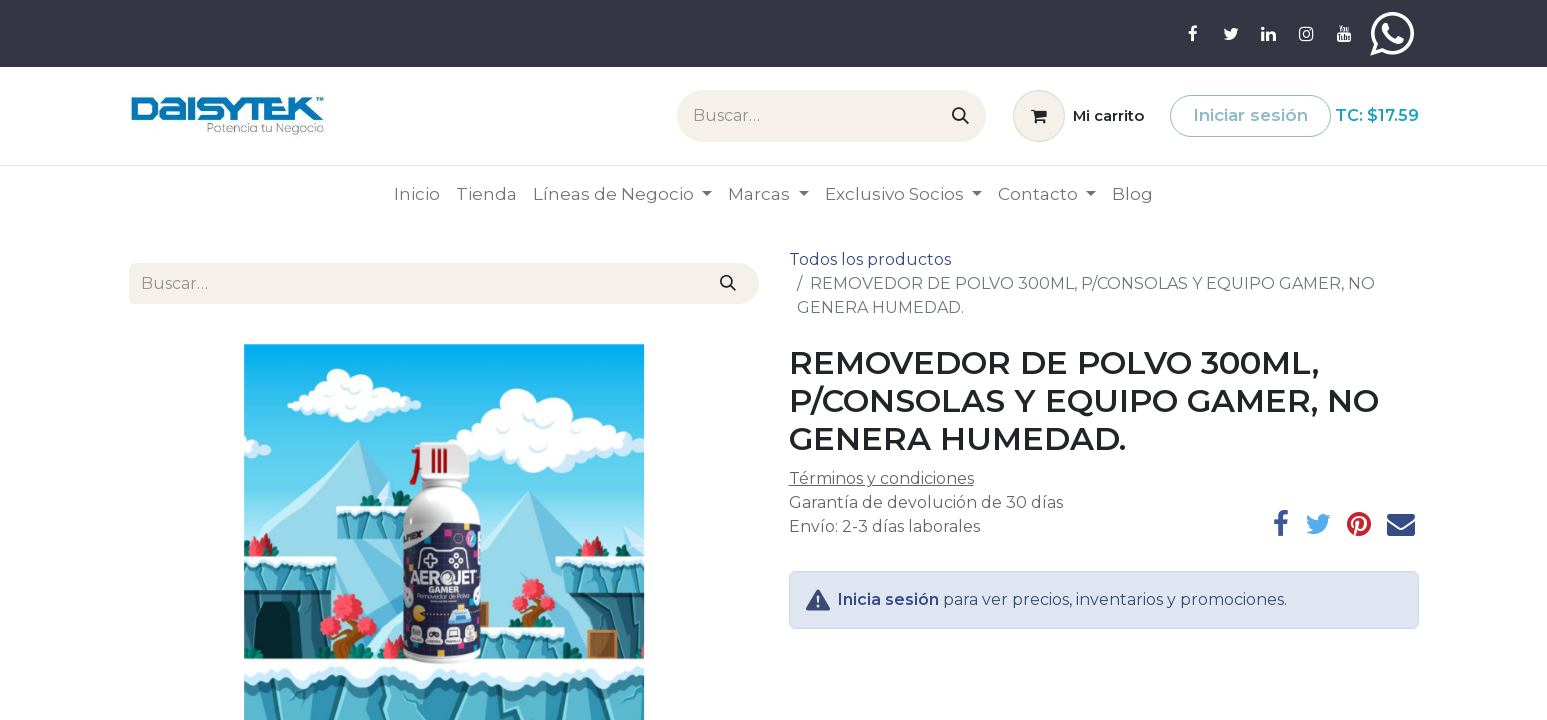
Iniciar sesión (1250, 115)
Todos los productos (870, 259)
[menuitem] (417, 195)
